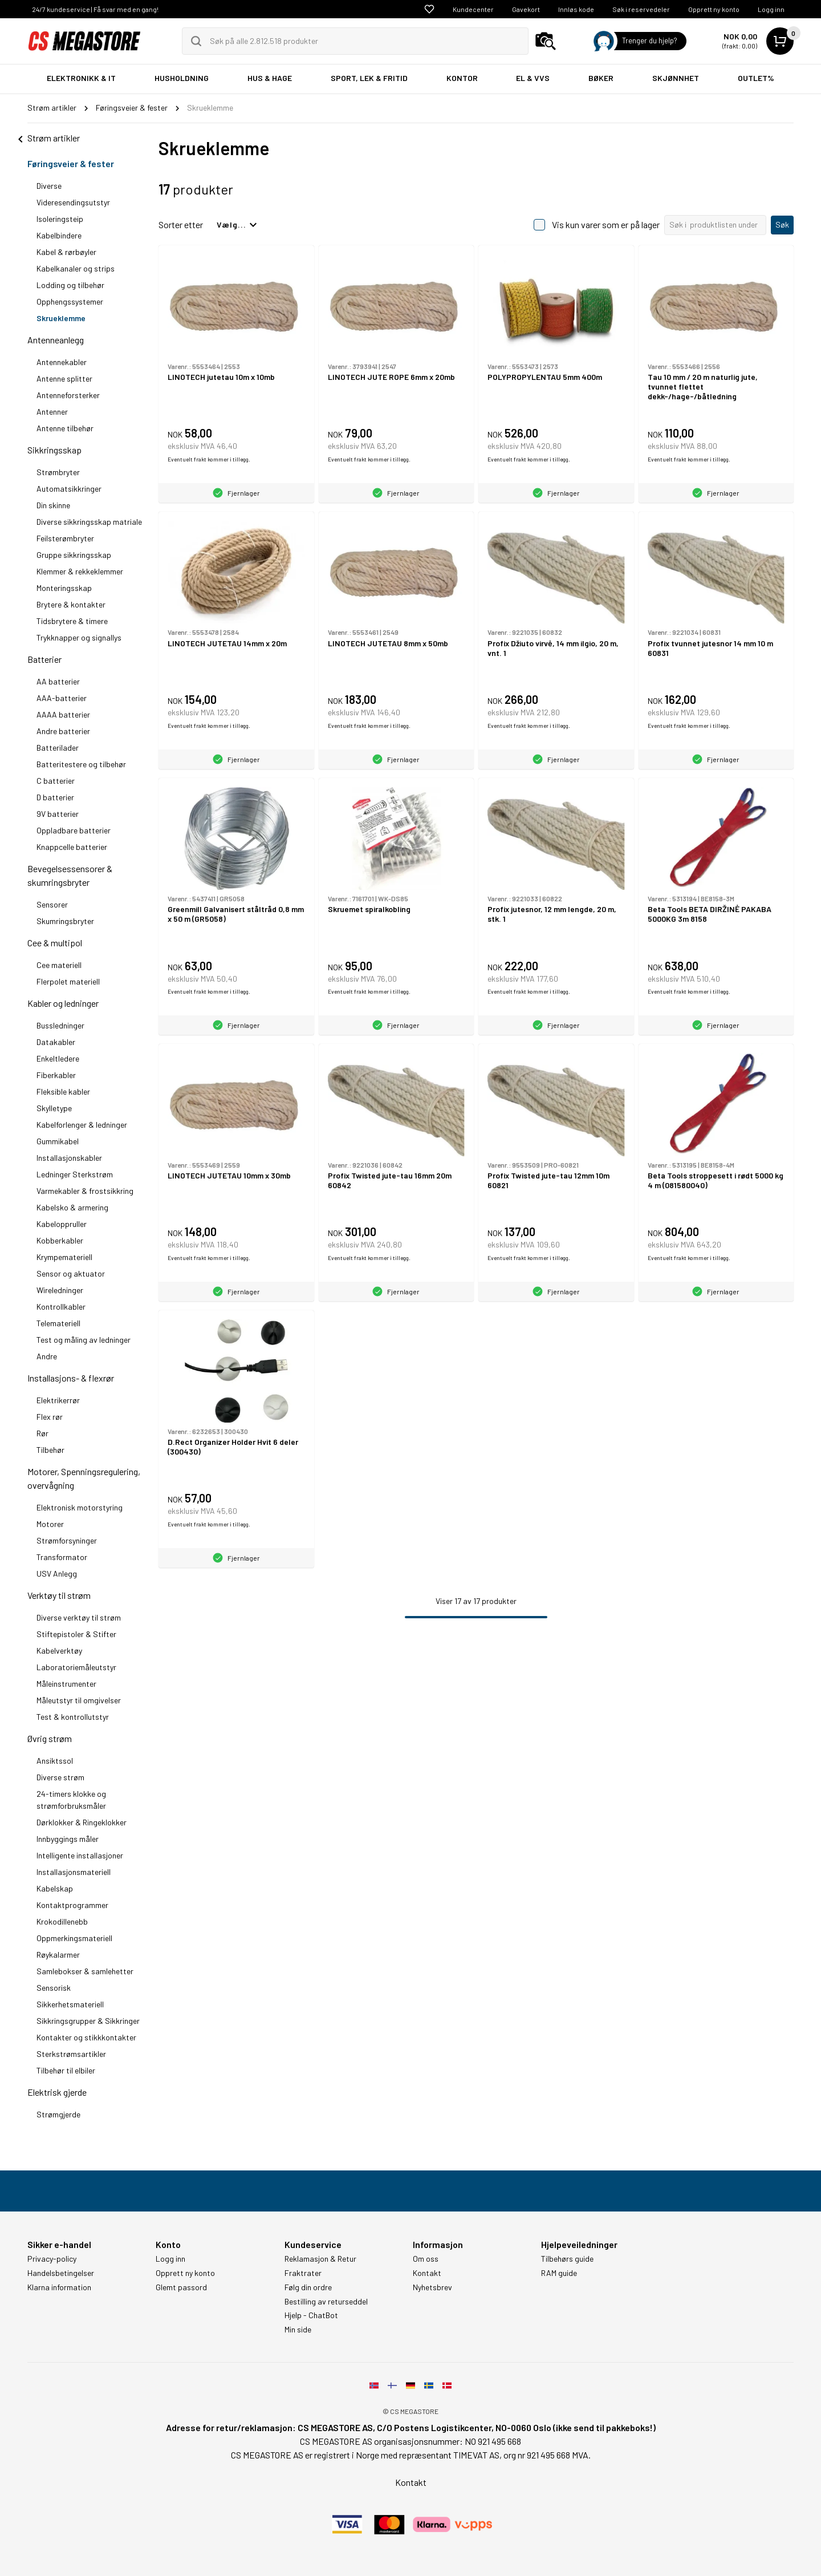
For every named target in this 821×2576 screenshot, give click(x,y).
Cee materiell (59, 965)
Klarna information (59, 2287)
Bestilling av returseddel (326, 2301)
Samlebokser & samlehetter (84, 1971)
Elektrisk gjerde (57, 2092)
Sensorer (52, 904)
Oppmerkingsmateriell (74, 1938)
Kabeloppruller (61, 1224)
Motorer (50, 1524)
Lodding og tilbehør (70, 285)
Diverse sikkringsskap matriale (89, 521)
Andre (46, 1356)
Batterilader (57, 747)
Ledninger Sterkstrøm (74, 1174)
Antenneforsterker (68, 395)
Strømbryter (58, 472)
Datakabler (55, 1042)
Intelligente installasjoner (79, 1855)
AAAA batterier (63, 714)
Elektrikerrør (58, 1400)
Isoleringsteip (59, 219)
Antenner (52, 411)
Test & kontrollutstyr (72, 1717)
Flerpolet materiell (68, 981)
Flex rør (49, 1416)
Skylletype (54, 1108)
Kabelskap (54, 1888)
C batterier (55, 780)
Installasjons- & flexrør (70, 1377)
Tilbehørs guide (567, 2258)
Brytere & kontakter (70, 604)
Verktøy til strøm (59, 1595)
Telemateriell (58, 1323)
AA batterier (58, 681)
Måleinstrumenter (66, 1683)
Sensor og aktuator (70, 1273)
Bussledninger (60, 1025)
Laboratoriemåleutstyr (76, 1667)
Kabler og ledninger (63, 1003)
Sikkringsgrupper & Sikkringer (88, 2021)
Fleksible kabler (63, 1091)
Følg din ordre (308, 2287)
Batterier (44, 659)
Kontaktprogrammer (72, 1905)
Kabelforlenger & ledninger (81, 1124)
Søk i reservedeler (641, 9)
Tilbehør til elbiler (65, 2070)
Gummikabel (57, 1141)
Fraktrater (303, 2273)
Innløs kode (576, 9)
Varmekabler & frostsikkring (84, 1191)
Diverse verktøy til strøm (78, 1617)
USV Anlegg (56, 1573)
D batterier (55, 797)
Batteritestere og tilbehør (81, 764)
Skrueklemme (61, 318)
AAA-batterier (61, 698)
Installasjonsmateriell (73, 1872)
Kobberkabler (59, 1240)
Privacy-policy (51, 2258)
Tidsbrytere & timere (72, 621)
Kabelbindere (59, 235)
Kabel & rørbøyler (66, 252)
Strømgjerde (58, 2114)
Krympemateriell (64, 1257)
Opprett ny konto (713, 9)
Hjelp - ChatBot (311, 2315)
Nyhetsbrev (432, 2287)
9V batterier (57, 814)
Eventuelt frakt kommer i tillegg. (209, 459)
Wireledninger (59, 1290)
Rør (42, 1433)
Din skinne (53, 505)
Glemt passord (181, 2287)
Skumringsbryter (65, 921)
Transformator (61, 1557)
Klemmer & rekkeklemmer (79, 571)
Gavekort (526, 9)
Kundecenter (473, 9)
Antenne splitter (64, 378)
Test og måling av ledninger (83, 1339)
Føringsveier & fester (70, 163)
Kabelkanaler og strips (75, 268)
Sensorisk (53, 1987)
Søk (782, 224)
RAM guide (559, 2273)
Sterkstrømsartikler (71, 2054)
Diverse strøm (60, 1777)
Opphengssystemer (69, 301)
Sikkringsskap (54, 449)
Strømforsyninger (66, 1540)
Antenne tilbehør (65, 428)
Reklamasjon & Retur (320, 2258)
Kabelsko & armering (72, 1207)
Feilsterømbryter (65, 538)
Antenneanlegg (55, 339)
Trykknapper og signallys (78, 637)
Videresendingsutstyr (73, 202)
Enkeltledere (57, 1058)
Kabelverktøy (59, 1650)
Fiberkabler (56, 1075)
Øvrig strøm (49, 1738)
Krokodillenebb (62, 1921)
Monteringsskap (64, 588)
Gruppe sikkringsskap (73, 555)
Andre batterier (63, 731)
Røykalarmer (58, 1954)
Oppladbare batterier (73, 830)
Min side (297, 2329)
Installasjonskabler (69, 1158)
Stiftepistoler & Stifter (76, 1634)
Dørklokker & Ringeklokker (81, 1822)
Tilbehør (50, 1450)
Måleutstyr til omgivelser (78, 1700)
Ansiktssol (54, 1760)
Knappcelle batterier (71, 847)
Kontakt (427, 2273)
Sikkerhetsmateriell (70, 2004)
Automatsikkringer (68, 488)
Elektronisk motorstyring (79, 1507)
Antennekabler (61, 362)
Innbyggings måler (67, 1839)
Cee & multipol (54, 942)
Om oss (425, 2258)
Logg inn (771, 9)
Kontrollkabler (61, 1306)
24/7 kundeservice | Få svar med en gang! (95, 9)
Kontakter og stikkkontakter (86, 2037)
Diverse (49, 186)
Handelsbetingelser (60, 2273)
